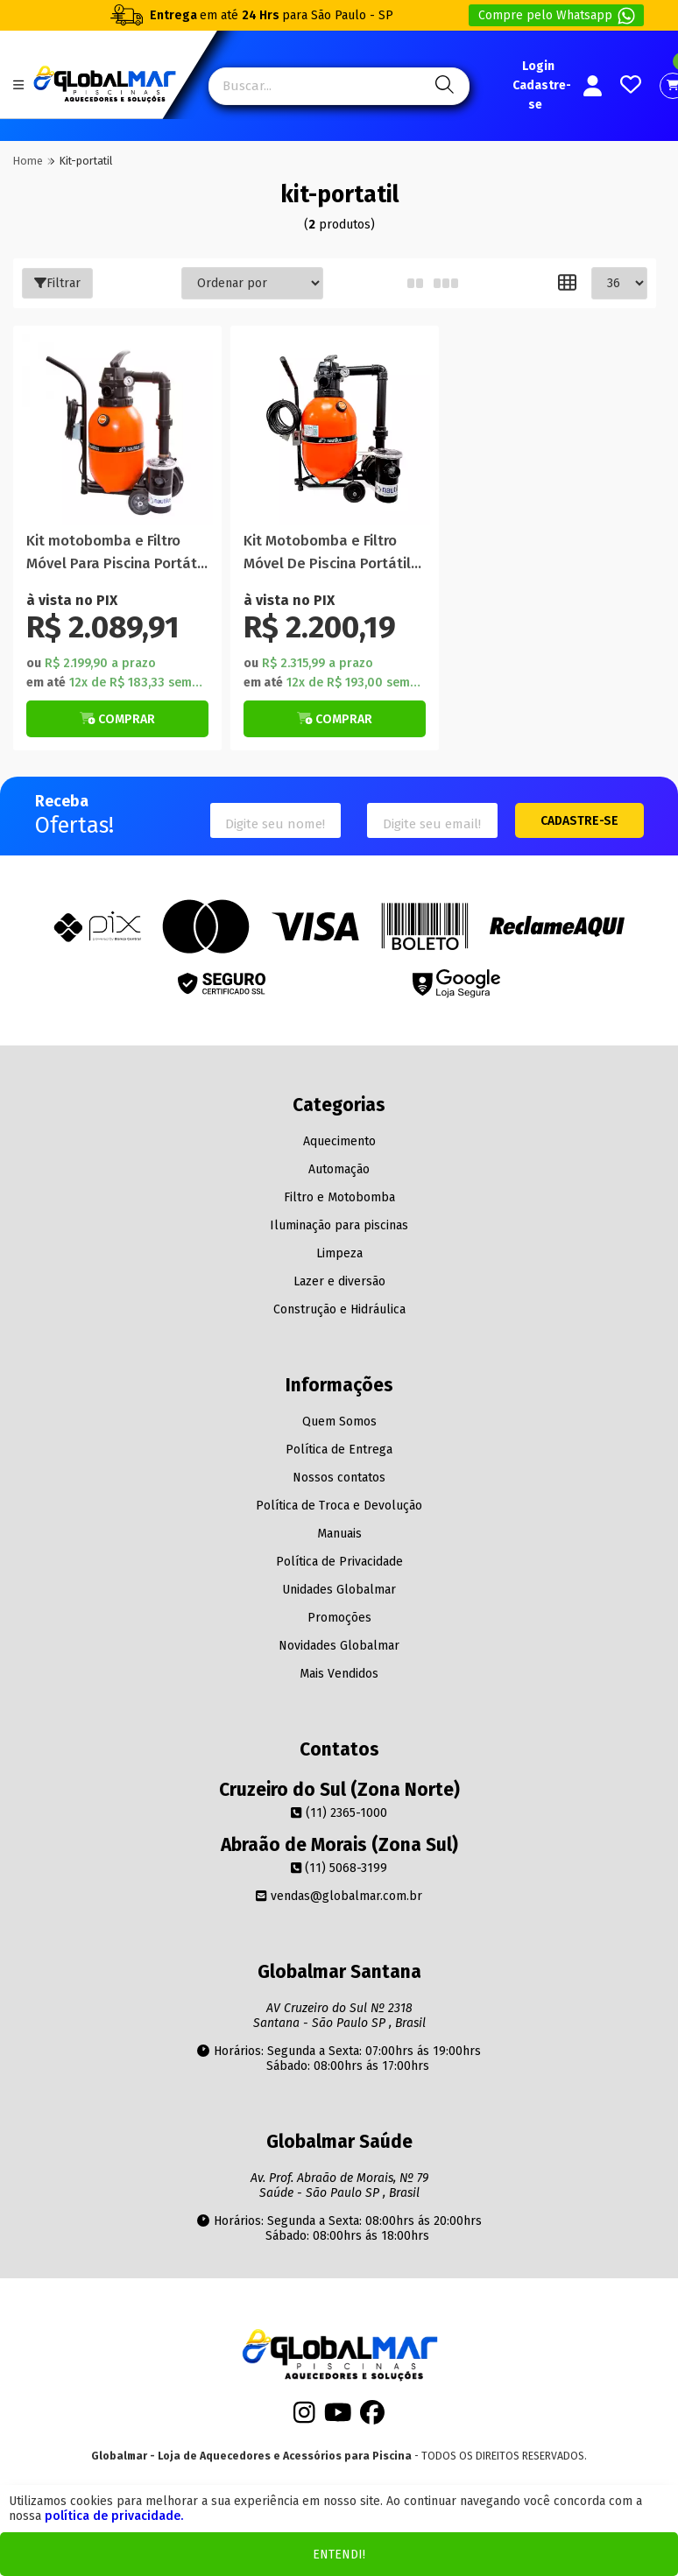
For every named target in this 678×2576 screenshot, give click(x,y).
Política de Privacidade (339, 1561)
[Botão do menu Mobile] (18, 85)
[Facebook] (372, 2418)
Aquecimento (339, 1141)
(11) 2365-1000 (338, 1812)
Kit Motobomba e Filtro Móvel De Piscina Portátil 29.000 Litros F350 (327, 552)
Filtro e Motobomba (339, 1197)
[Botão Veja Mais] (117, 718)
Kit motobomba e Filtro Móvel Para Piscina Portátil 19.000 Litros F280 (115, 552)
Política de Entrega (339, 1449)
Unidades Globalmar (339, 1589)
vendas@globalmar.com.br (338, 1896)
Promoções (339, 1617)
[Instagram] (304, 2418)
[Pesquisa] (442, 86)
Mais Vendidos (339, 1673)
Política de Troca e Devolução (339, 1505)
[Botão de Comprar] (117, 718)
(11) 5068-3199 (339, 1868)
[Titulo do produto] (117, 429)
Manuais (339, 1533)
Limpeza (339, 1253)
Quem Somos (339, 1421)
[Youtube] (338, 2418)
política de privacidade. (114, 2516)
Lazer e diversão (339, 1281)
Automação (339, 1169)
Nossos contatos (339, 1477)
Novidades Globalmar (339, 1645)
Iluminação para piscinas (339, 1225)
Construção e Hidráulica (339, 1309)
